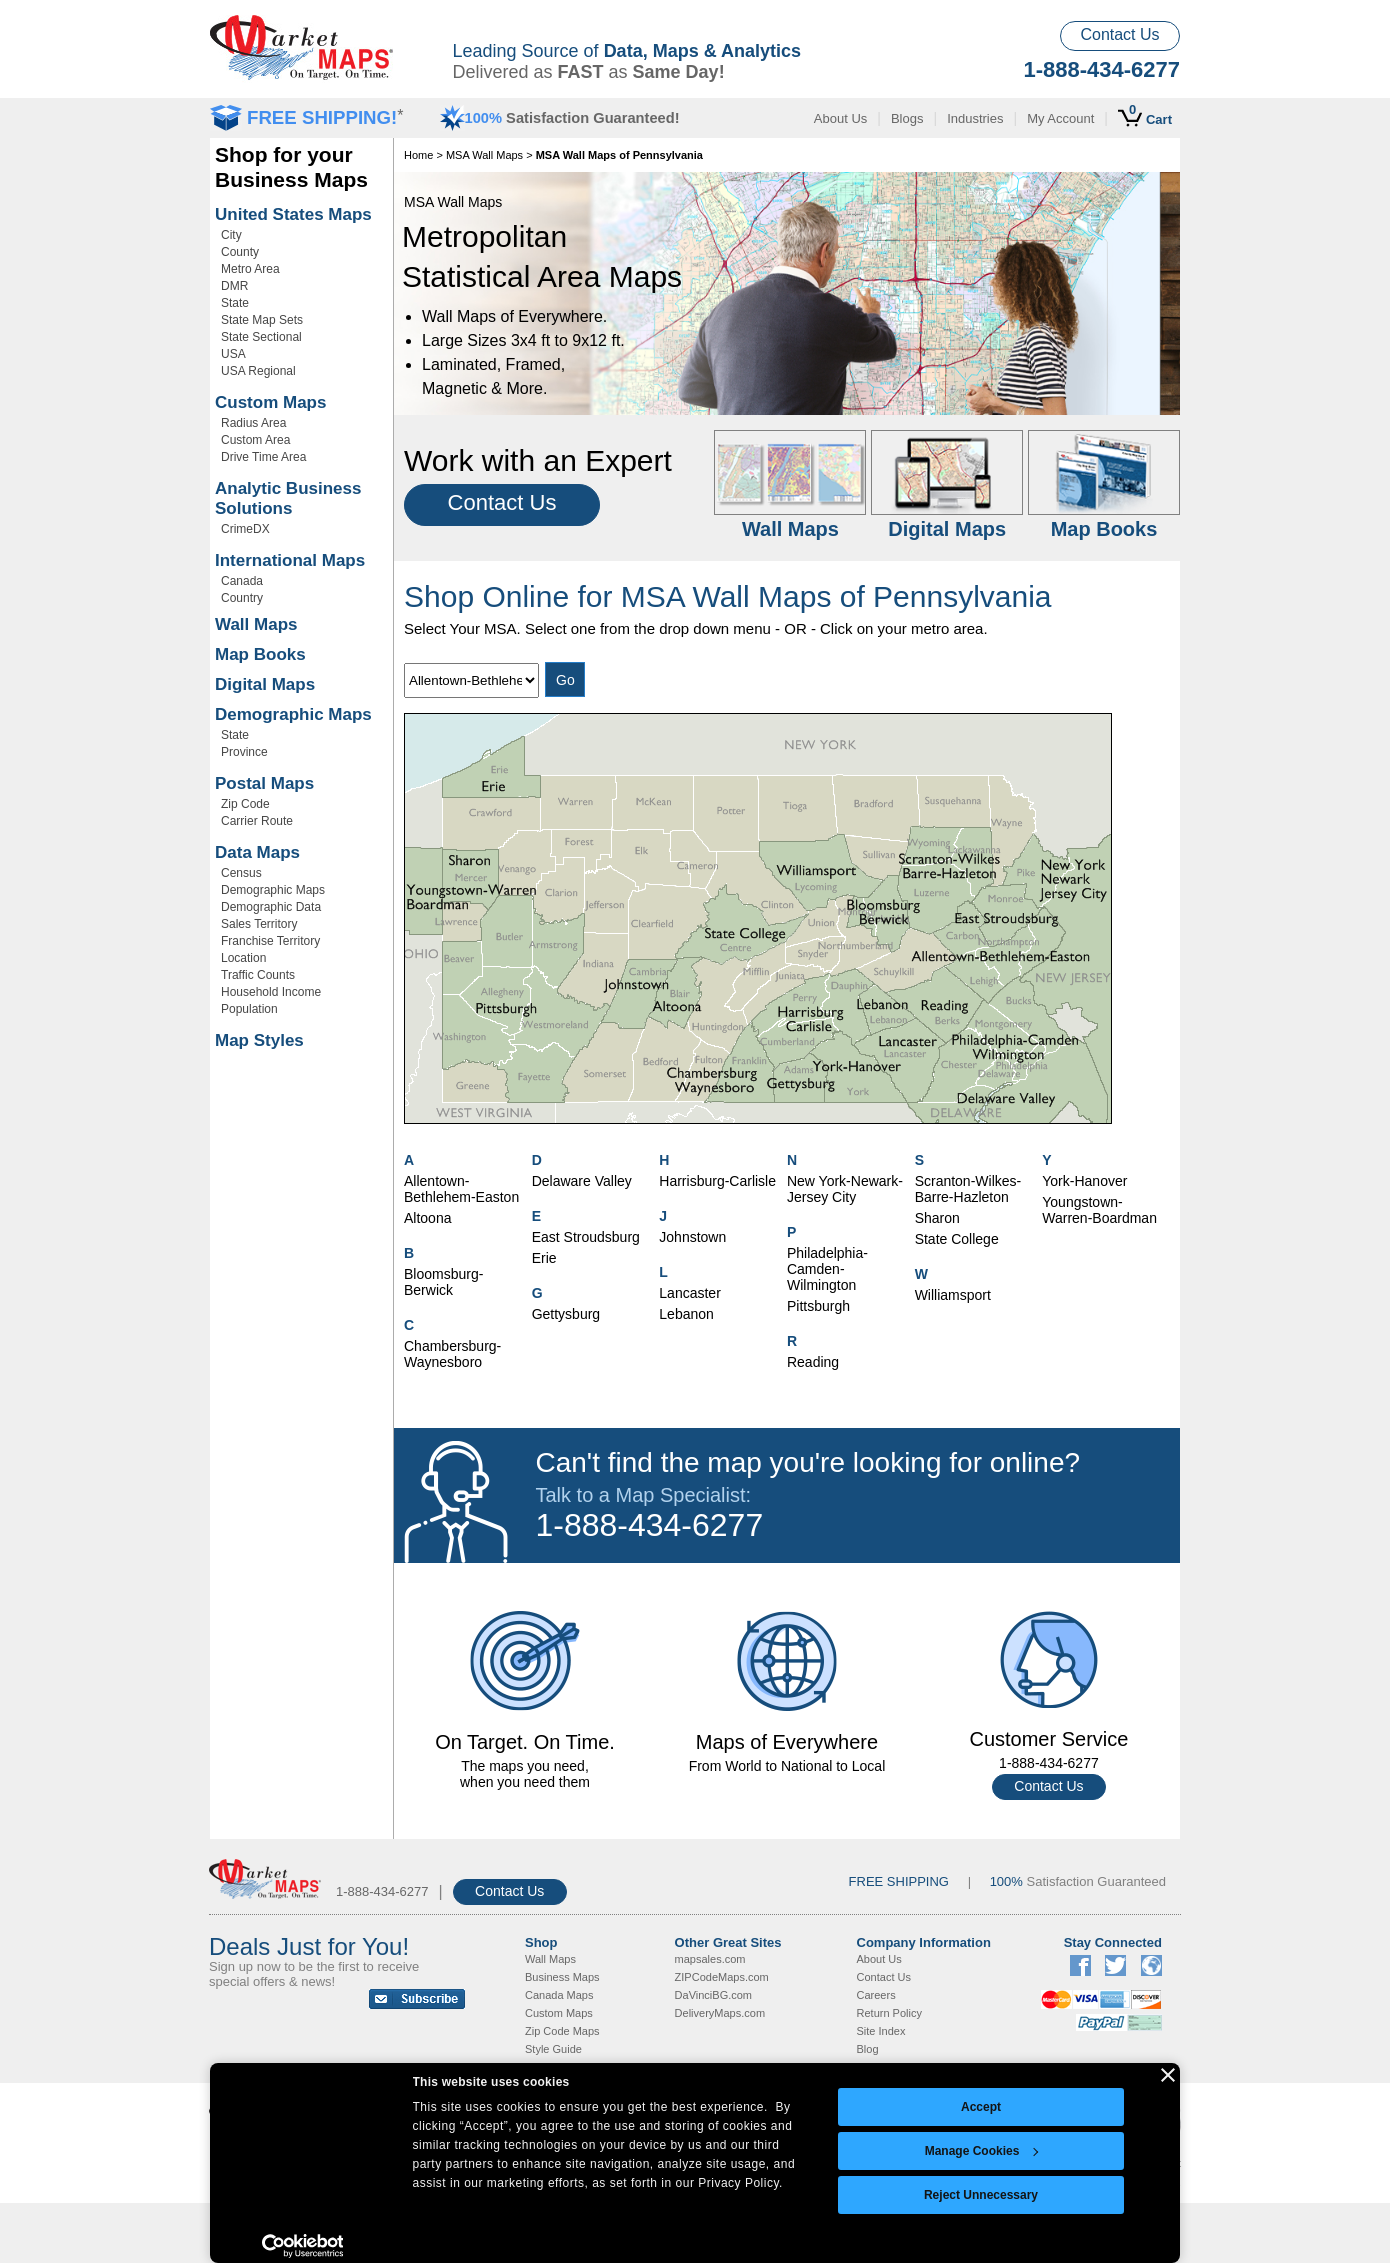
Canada (242, 581)
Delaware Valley (582, 1181)
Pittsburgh (818, 1306)
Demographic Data (271, 907)
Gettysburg (566, 1314)
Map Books (260, 654)
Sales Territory (259, 924)
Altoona (427, 1218)
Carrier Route (257, 821)
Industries (975, 118)
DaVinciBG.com (713, 1995)
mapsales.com (710, 1959)
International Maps (290, 560)
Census (241, 873)
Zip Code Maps (562, 2031)
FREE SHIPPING (899, 1881)
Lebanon (686, 1314)
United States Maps (293, 214)
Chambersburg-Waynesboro (452, 1354)
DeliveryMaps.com (720, 2013)
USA (233, 354)
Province (244, 752)
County (240, 252)
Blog (868, 2049)
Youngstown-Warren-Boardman (1099, 1210)
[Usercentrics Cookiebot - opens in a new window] (302, 2246)
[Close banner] (1168, 2075)
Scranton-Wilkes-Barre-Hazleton (968, 1189)
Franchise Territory (270, 941)
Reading (813, 1362)
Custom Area (255, 440)
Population (249, 1009)
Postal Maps (264, 783)
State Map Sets (262, 320)
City (231, 235)
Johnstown (692, 1237)
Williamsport (953, 1295)
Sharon (937, 1218)
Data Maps (257, 852)
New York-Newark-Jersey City (845, 1189)
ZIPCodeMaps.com (722, 1977)
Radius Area (253, 423)
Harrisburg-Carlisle (717, 1181)
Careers (876, 1995)
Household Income (271, 992)
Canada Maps (559, 1995)
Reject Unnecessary (981, 2195)
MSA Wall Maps (484, 155)
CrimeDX (245, 529)
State (235, 303)
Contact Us (1119, 34)
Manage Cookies (982, 2151)
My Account (1060, 118)
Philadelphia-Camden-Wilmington (827, 1269)
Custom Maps (270, 402)
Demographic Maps (293, 714)
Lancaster (689, 1293)
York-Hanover (1084, 1181)
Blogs (907, 118)
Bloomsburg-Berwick (443, 1282)
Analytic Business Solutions (288, 498)
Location (243, 958)
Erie (544, 1258)
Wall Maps (256, 624)
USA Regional (258, 371)
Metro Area (250, 269)
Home (418, 155)
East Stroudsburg (586, 1237)
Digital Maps (265, 684)
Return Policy (889, 2013)
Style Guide (553, 2049)
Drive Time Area (263, 457)
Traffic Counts (258, 975)
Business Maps (562, 1977)
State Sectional (261, 337)
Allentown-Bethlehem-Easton (461, 1189)
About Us (840, 118)
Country (242, 598)
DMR (234, 286)
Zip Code (245, 804)
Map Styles (259, 1040)
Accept (981, 2107)
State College (957, 1239)
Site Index (881, 2031)
